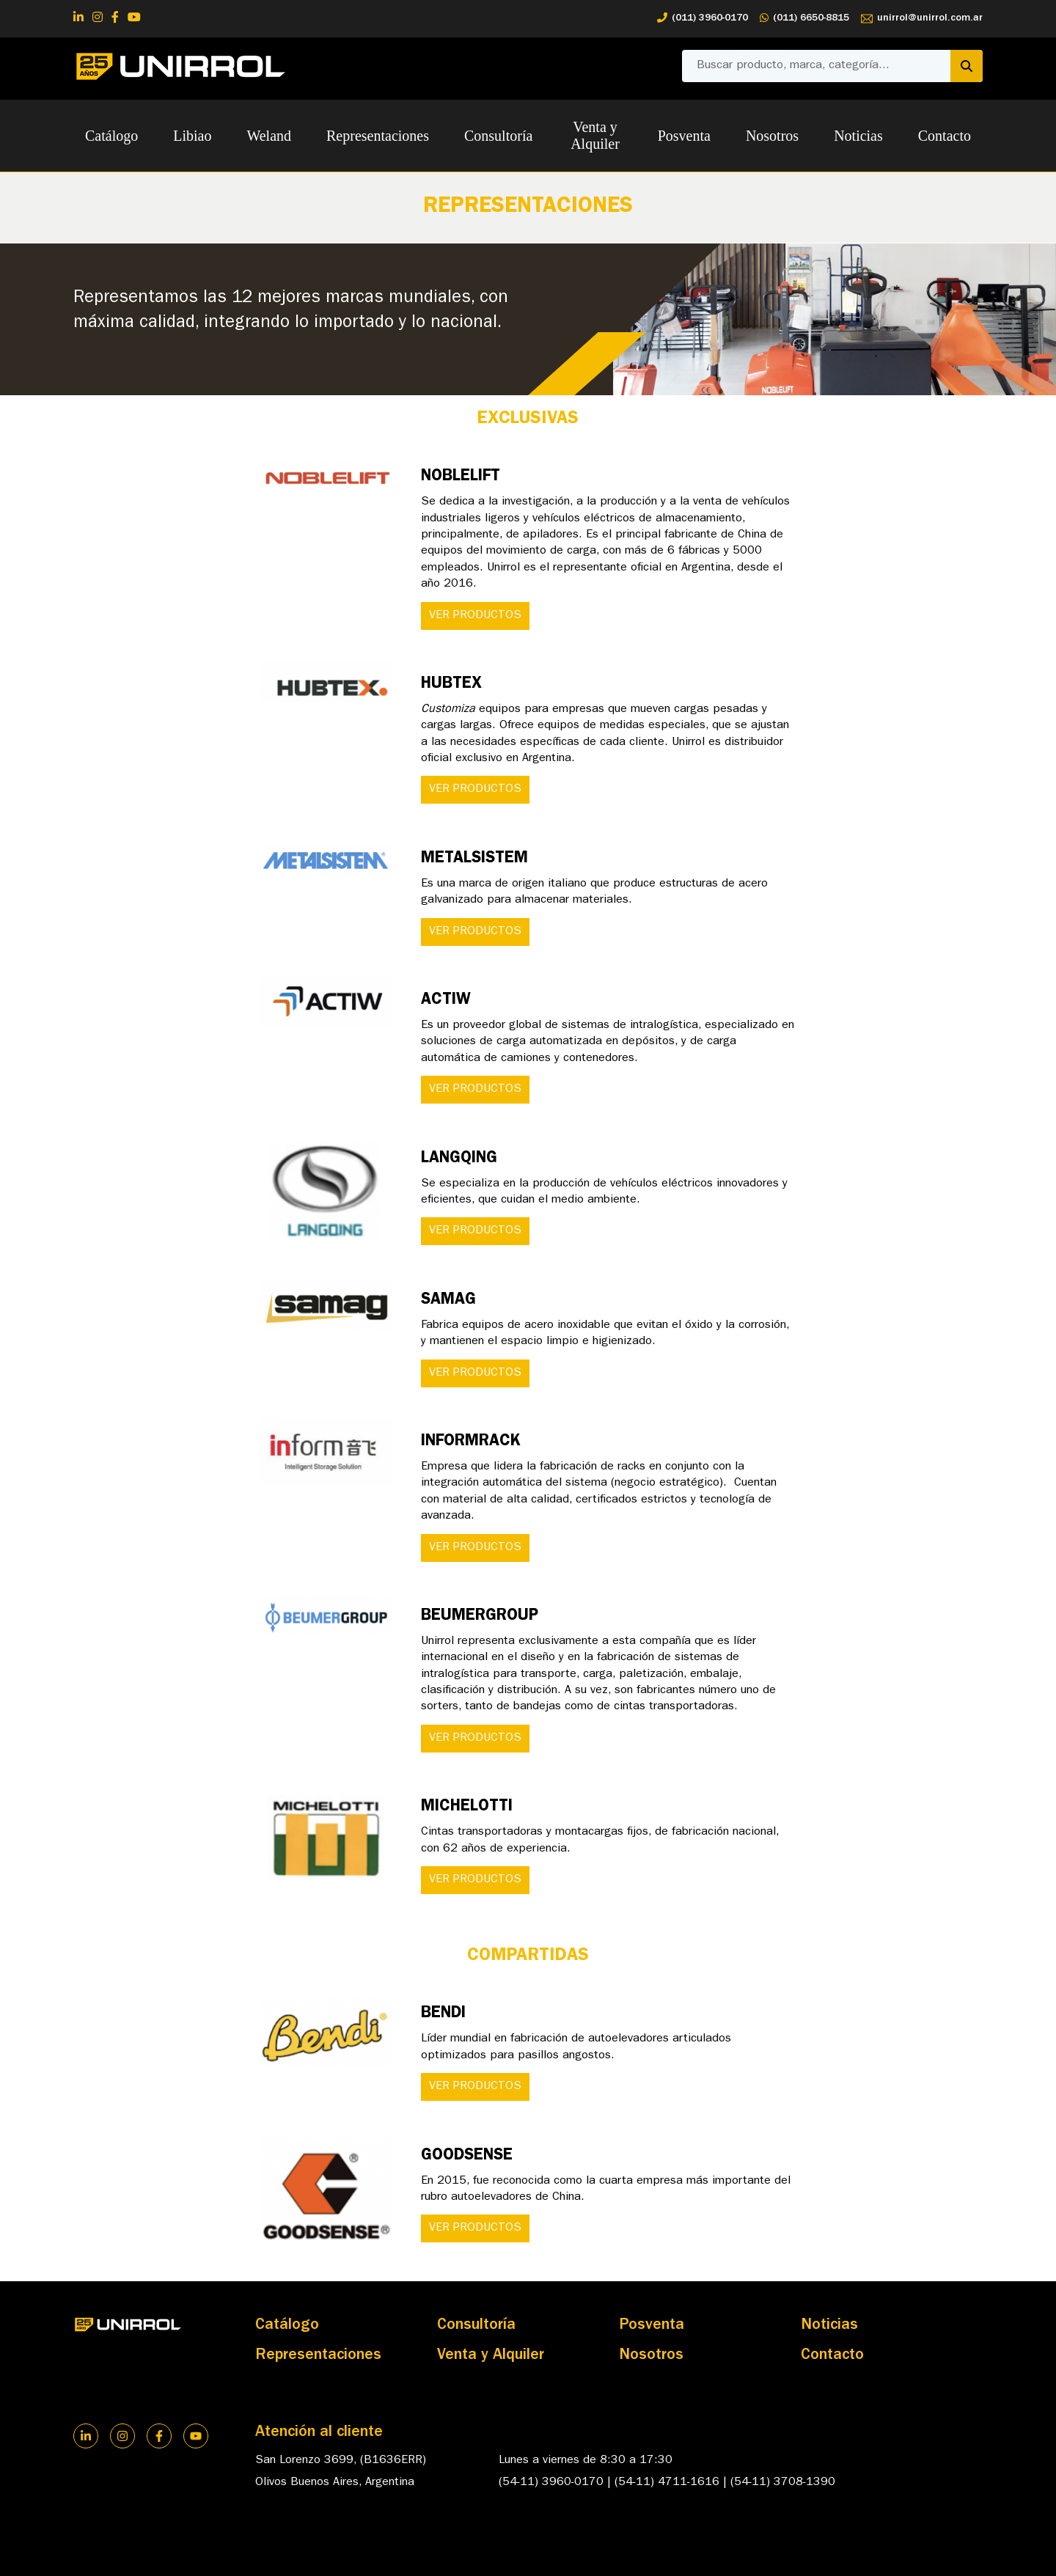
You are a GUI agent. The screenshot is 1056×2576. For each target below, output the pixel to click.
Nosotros (772, 136)
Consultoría (498, 136)
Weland (268, 136)
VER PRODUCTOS (475, 616)
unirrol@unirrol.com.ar (922, 18)
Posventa (684, 136)
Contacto (944, 136)
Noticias (858, 136)
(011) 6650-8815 (804, 18)
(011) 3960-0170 (702, 18)
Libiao (192, 136)
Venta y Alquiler (595, 135)
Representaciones (377, 136)
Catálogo (111, 136)
